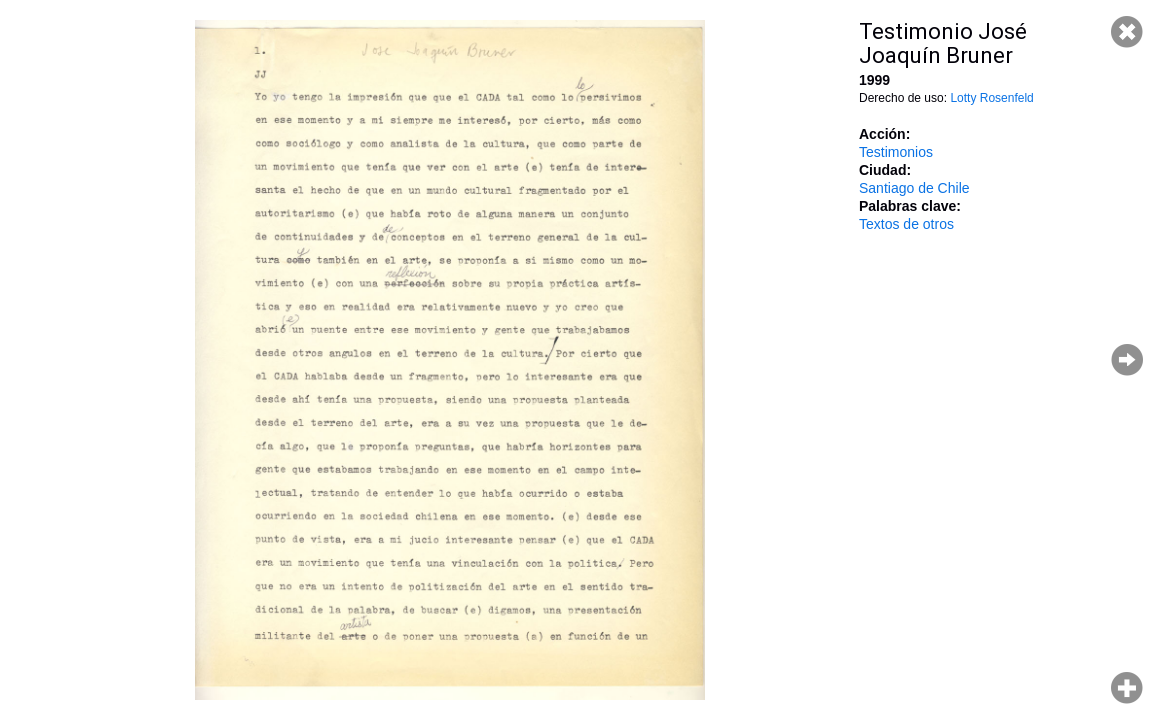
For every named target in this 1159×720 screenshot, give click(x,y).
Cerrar (1127, 32)
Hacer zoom (1127, 688)
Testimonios (896, 152)
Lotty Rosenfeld (991, 98)
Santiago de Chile (914, 188)
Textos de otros (906, 224)
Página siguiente (1127, 360)
